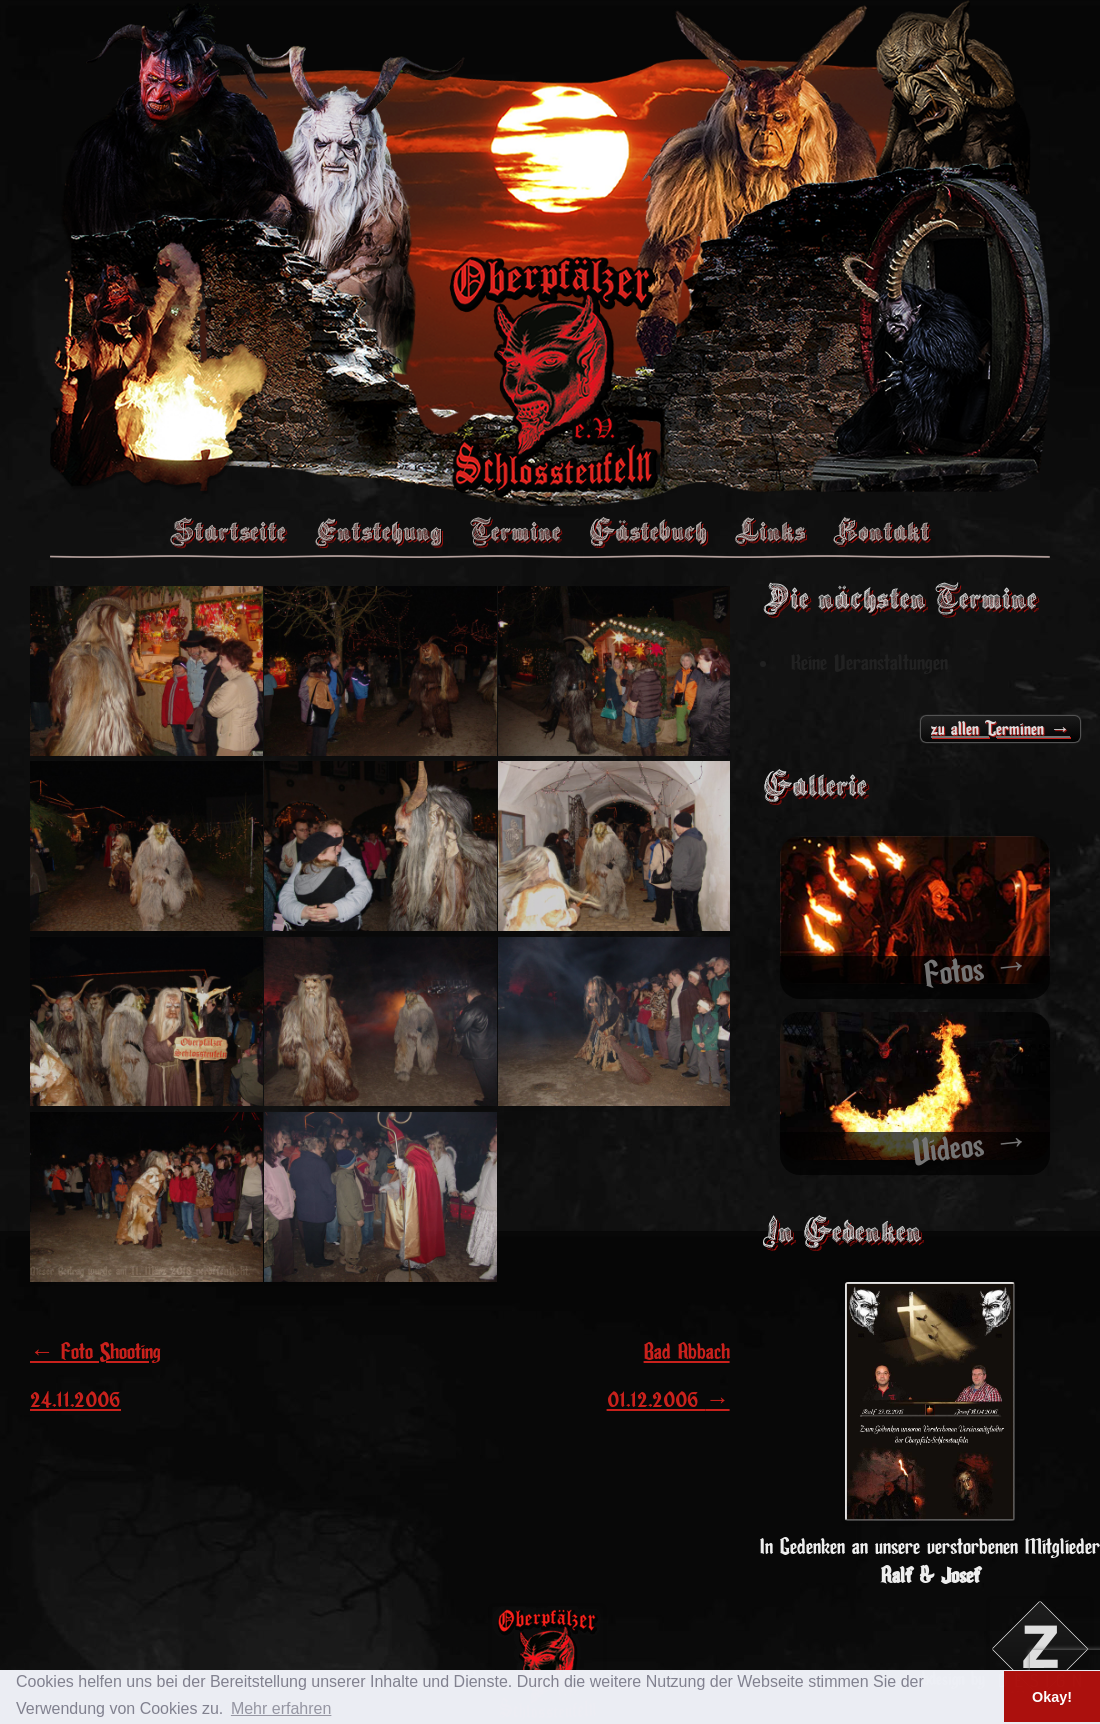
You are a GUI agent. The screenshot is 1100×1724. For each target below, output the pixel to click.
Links (770, 531)
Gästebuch (648, 531)
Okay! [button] (1052, 1697)
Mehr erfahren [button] (281, 1708)
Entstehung (378, 531)
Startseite (228, 531)
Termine (515, 531)
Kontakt (881, 531)
